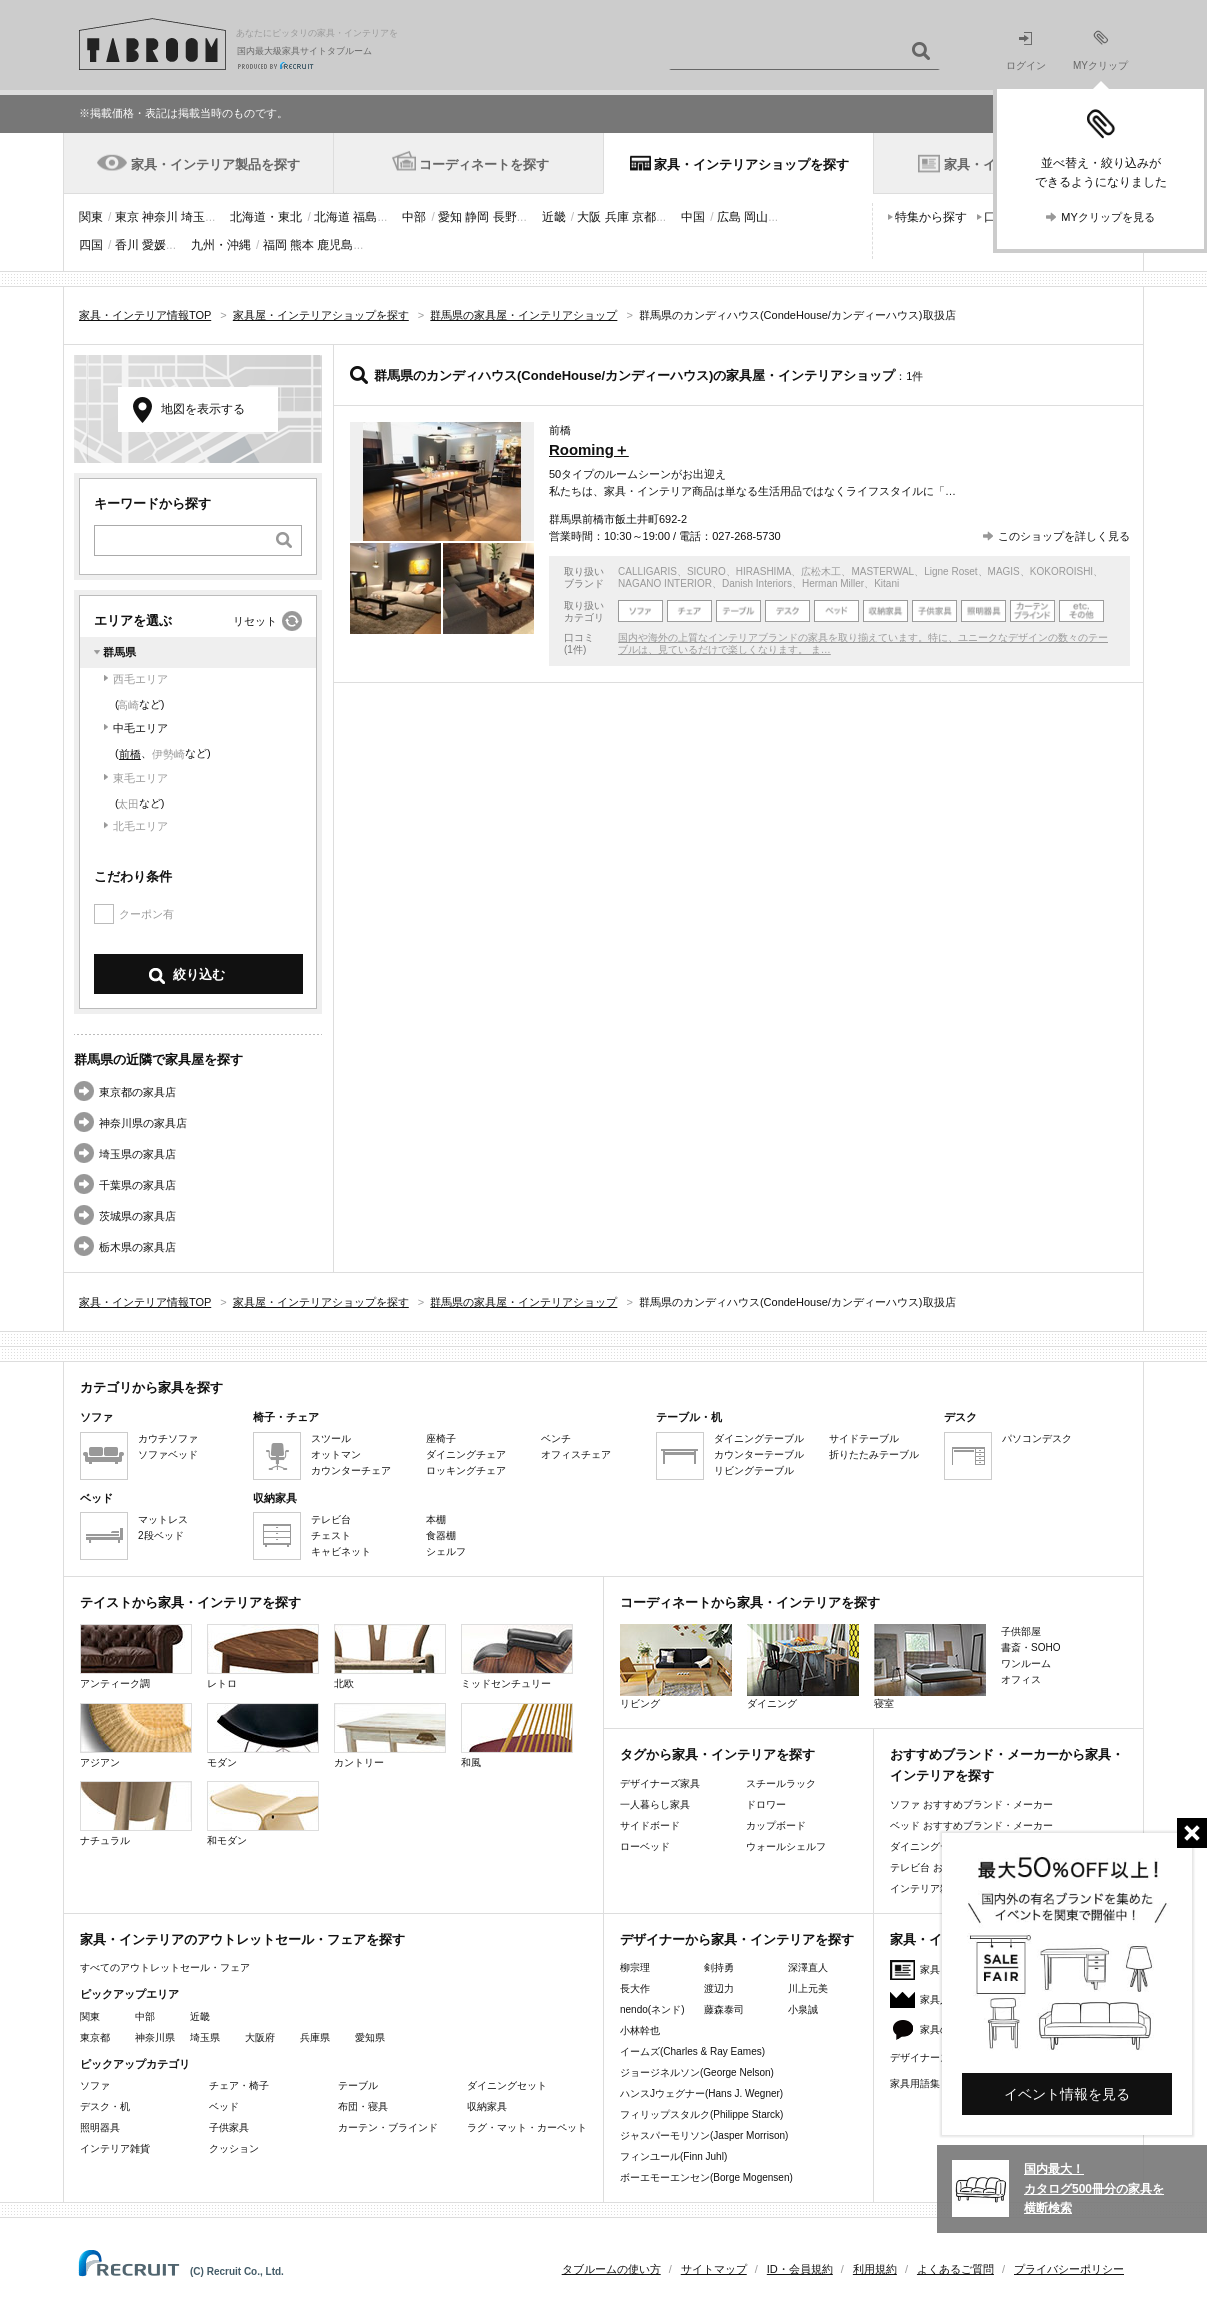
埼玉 (193, 217)
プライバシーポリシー (1069, 2269)
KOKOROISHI (1061, 571)
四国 (91, 245)
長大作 (635, 1988)
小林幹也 (640, 2030)
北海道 (332, 217)
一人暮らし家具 (655, 1804)
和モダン (263, 1813)
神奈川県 (155, 2037)
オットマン (336, 1454)
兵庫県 (315, 2037)
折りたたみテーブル (874, 1454)
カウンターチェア (351, 1470)
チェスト (331, 1535)
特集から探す (931, 217)
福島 (365, 217)
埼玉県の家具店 (137, 1154)
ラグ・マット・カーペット (527, 2127)
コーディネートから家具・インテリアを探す (750, 1602)
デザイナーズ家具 (660, 1783)
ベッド (224, 2106)
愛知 (450, 217)
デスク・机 (105, 2106)
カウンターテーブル (759, 1454)
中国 (693, 217)
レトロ (263, 1656)
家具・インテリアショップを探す (751, 164)
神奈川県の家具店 (143, 1123)
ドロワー (766, 1804)
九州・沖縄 (221, 245)
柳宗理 (635, 1967)
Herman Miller (833, 583)
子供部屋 (1021, 1631)
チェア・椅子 (239, 2085)
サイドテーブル (864, 1438)
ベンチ (556, 1438)
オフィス (1021, 1679)
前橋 (130, 754)
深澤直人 (808, 1967)
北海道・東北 (266, 217)
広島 (729, 217)
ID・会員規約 (800, 2269)
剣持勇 (719, 1967)
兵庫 (617, 217)
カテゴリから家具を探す (151, 1387)
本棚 (436, 1519)
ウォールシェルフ (786, 1846)
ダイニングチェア (466, 1454)
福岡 (275, 245)
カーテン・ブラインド (388, 2127)
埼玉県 (205, 2037)
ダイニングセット (507, 2085)
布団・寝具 (363, 2106)
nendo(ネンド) (652, 2009)
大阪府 (260, 2037)
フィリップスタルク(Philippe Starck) (701, 2114)
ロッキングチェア (466, 1470)
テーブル (358, 2085)
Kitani (886, 583)
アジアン (136, 1735)
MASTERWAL (882, 571)
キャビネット (341, 1551)
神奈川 (160, 217)
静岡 (477, 217)
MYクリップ (1100, 50)
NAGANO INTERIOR (665, 583)
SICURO (706, 571)
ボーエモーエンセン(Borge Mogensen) (706, 2177)
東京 (127, 217)
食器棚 (441, 1535)
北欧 (390, 1656)
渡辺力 (719, 1988)
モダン (263, 1735)
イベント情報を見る (1067, 2094)
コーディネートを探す (484, 164)
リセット (255, 621)
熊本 (302, 245)
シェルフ (446, 1551)
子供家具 (229, 2127)
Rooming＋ (589, 449)
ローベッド (645, 1846)
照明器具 (100, 2127)
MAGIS (1004, 571)
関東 (91, 217)
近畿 (554, 217)
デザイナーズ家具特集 (940, 2057)
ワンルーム (1026, 1663)
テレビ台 (331, 1519)
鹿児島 (335, 245)
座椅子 (441, 1438)
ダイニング (803, 1666)
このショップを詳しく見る (1064, 536)
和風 (517, 1735)
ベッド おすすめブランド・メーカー (971, 1825)
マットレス (163, 1519)
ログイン (1026, 51)
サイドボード (650, 1825)
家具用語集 (915, 2083)
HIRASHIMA (764, 571)
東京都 (95, 2037)
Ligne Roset (950, 571)
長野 (505, 217)
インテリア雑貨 (115, 2148)
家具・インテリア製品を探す (215, 164)
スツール (331, 1438)
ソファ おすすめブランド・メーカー (971, 1804)
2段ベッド (161, 1535)
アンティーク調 (136, 1656)
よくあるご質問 (955, 2269)
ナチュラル (136, 1813)
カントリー (390, 1735)
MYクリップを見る (1108, 217)
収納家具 (487, 2106)
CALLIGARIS (647, 571)
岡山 (756, 217)
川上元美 (808, 1988)
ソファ (95, 2085)
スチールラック (781, 1783)
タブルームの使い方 (611, 2269)
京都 (644, 217)
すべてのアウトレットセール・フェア (165, 1967)
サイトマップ (714, 2269)
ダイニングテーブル (759, 1438)
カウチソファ (168, 1438)
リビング (676, 1666)
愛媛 (154, 245)
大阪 (589, 217)
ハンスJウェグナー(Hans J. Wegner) (701, 2093)
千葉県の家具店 (137, 1185)
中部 (414, 217)
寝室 (930, 1666)
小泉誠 (803, 2009)
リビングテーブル (754, 1470)
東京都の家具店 (137, 1092)
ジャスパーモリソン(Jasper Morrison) (704, 2135)
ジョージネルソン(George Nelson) (697, 2072)
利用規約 (875, 2269)
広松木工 (821, 571)
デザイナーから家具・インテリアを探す (737, 1939)
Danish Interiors (757, 583)
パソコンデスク (1037, 1438)
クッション (234, 2148)
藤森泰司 (724, 2009)
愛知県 (370, 2037)
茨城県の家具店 (137, 1216)
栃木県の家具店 (137, 1247)
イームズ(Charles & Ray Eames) (692, 2051)
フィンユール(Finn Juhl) (673, 2156)
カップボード (776, 1825)
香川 (127, 245)
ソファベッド (168, 1454)
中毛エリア (140, 728)
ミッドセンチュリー (517, 1656)
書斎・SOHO (1030, 1647)
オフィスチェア (576, 1454)
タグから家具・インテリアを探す (717, 1754)
